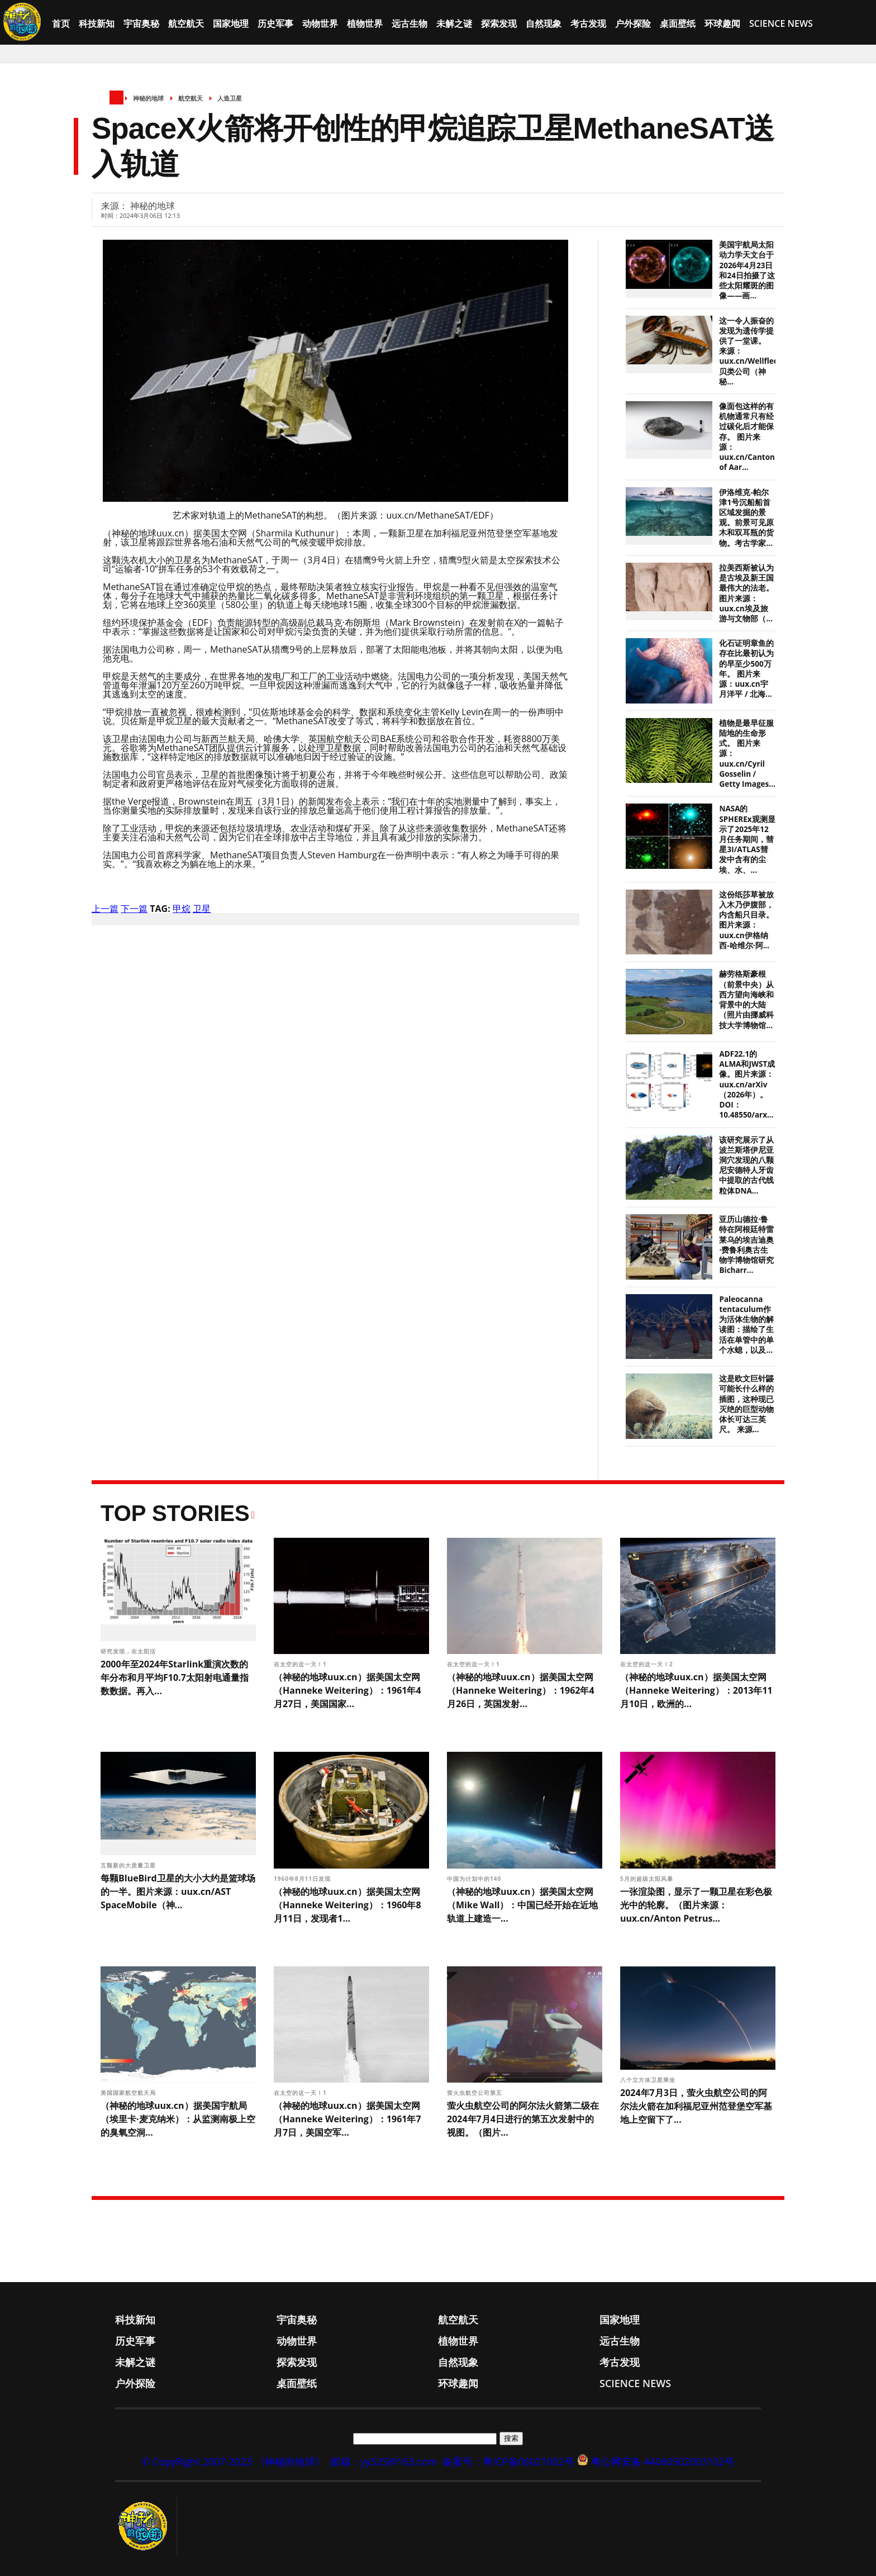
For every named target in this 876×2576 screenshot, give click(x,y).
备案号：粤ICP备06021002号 (508, 2461)
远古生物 (409, 23)
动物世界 (320, 23)
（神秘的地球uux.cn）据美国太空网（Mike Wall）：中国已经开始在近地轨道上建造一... (522, 1904)
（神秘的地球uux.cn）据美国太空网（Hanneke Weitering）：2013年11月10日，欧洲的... (696, 1690)
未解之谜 (454, 23)
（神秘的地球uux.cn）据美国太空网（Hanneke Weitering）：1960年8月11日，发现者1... (347, 1904)
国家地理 (231, 23)
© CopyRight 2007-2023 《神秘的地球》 (233, 2461)
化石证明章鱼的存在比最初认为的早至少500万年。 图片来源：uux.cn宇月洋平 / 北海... (746, 668)
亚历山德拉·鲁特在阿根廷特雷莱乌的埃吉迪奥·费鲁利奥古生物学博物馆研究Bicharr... (746, 1244)
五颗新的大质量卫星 (129, 1865)
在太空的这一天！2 (647, 1664)
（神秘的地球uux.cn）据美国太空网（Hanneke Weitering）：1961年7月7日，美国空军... (347, 2118)
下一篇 (134, 908)
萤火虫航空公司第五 (475, 2093)
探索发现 (499, 23)
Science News (781, 23)
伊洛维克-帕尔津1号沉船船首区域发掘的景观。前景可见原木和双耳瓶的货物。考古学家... (746, 517)
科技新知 (97, 23)
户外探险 (633, 23)
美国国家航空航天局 (129, 2093)
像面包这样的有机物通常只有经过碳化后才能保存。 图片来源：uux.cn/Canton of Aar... (747, 436)
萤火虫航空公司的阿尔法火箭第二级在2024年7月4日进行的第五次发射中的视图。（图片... (523, 2118)
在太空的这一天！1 (301, 1664)
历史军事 (275, 23)
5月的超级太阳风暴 (647, 1879)
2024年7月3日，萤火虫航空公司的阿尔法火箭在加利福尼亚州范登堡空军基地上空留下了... (696, 2106)
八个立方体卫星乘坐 (649, 2080)
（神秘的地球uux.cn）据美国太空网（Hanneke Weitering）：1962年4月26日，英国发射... (520, 1690)
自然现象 (543, 23)
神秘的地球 (148, 98)
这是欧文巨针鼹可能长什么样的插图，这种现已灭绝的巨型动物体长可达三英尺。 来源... (746, 1403)
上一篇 (105, 908)
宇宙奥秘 (141, 23)
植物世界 (365, 23)
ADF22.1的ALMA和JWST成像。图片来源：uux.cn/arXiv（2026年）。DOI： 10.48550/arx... (747, 1084)
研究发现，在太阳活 (129, 1651)
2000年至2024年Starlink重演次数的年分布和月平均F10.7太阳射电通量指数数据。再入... (175, 1677)
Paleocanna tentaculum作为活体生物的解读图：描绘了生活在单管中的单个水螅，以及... (746, 1324)
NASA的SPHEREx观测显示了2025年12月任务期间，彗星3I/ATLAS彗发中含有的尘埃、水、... (747, 839)
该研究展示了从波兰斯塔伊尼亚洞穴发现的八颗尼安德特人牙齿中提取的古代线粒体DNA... (746, 1165)
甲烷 (182, 908)
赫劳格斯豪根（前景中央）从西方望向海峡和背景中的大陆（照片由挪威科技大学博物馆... (746, 999)
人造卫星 (229, 98)
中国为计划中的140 (475, 1879)
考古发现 (588, 23)
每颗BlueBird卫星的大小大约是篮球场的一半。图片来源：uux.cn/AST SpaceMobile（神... (178, 1891)
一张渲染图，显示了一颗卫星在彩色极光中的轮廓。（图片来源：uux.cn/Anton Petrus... (696, 1904)
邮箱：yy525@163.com (384, 2461)
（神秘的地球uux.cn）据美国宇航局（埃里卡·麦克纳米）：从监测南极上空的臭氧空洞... (178, 2118)
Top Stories (175, 1513)
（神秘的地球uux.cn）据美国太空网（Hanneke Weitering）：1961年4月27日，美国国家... (347, 1690)
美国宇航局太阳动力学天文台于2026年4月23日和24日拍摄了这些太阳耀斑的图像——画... (746, 270)
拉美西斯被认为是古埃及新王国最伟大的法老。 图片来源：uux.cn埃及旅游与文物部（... (746, 593)
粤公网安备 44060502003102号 (663, 2461)
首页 (61, 23)
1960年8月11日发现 (303, 1879)
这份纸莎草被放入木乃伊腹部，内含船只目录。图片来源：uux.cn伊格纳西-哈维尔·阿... (746, 920)
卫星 (202, 908)
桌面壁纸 (678, 23)
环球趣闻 (722, 23)
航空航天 (186, 23)
